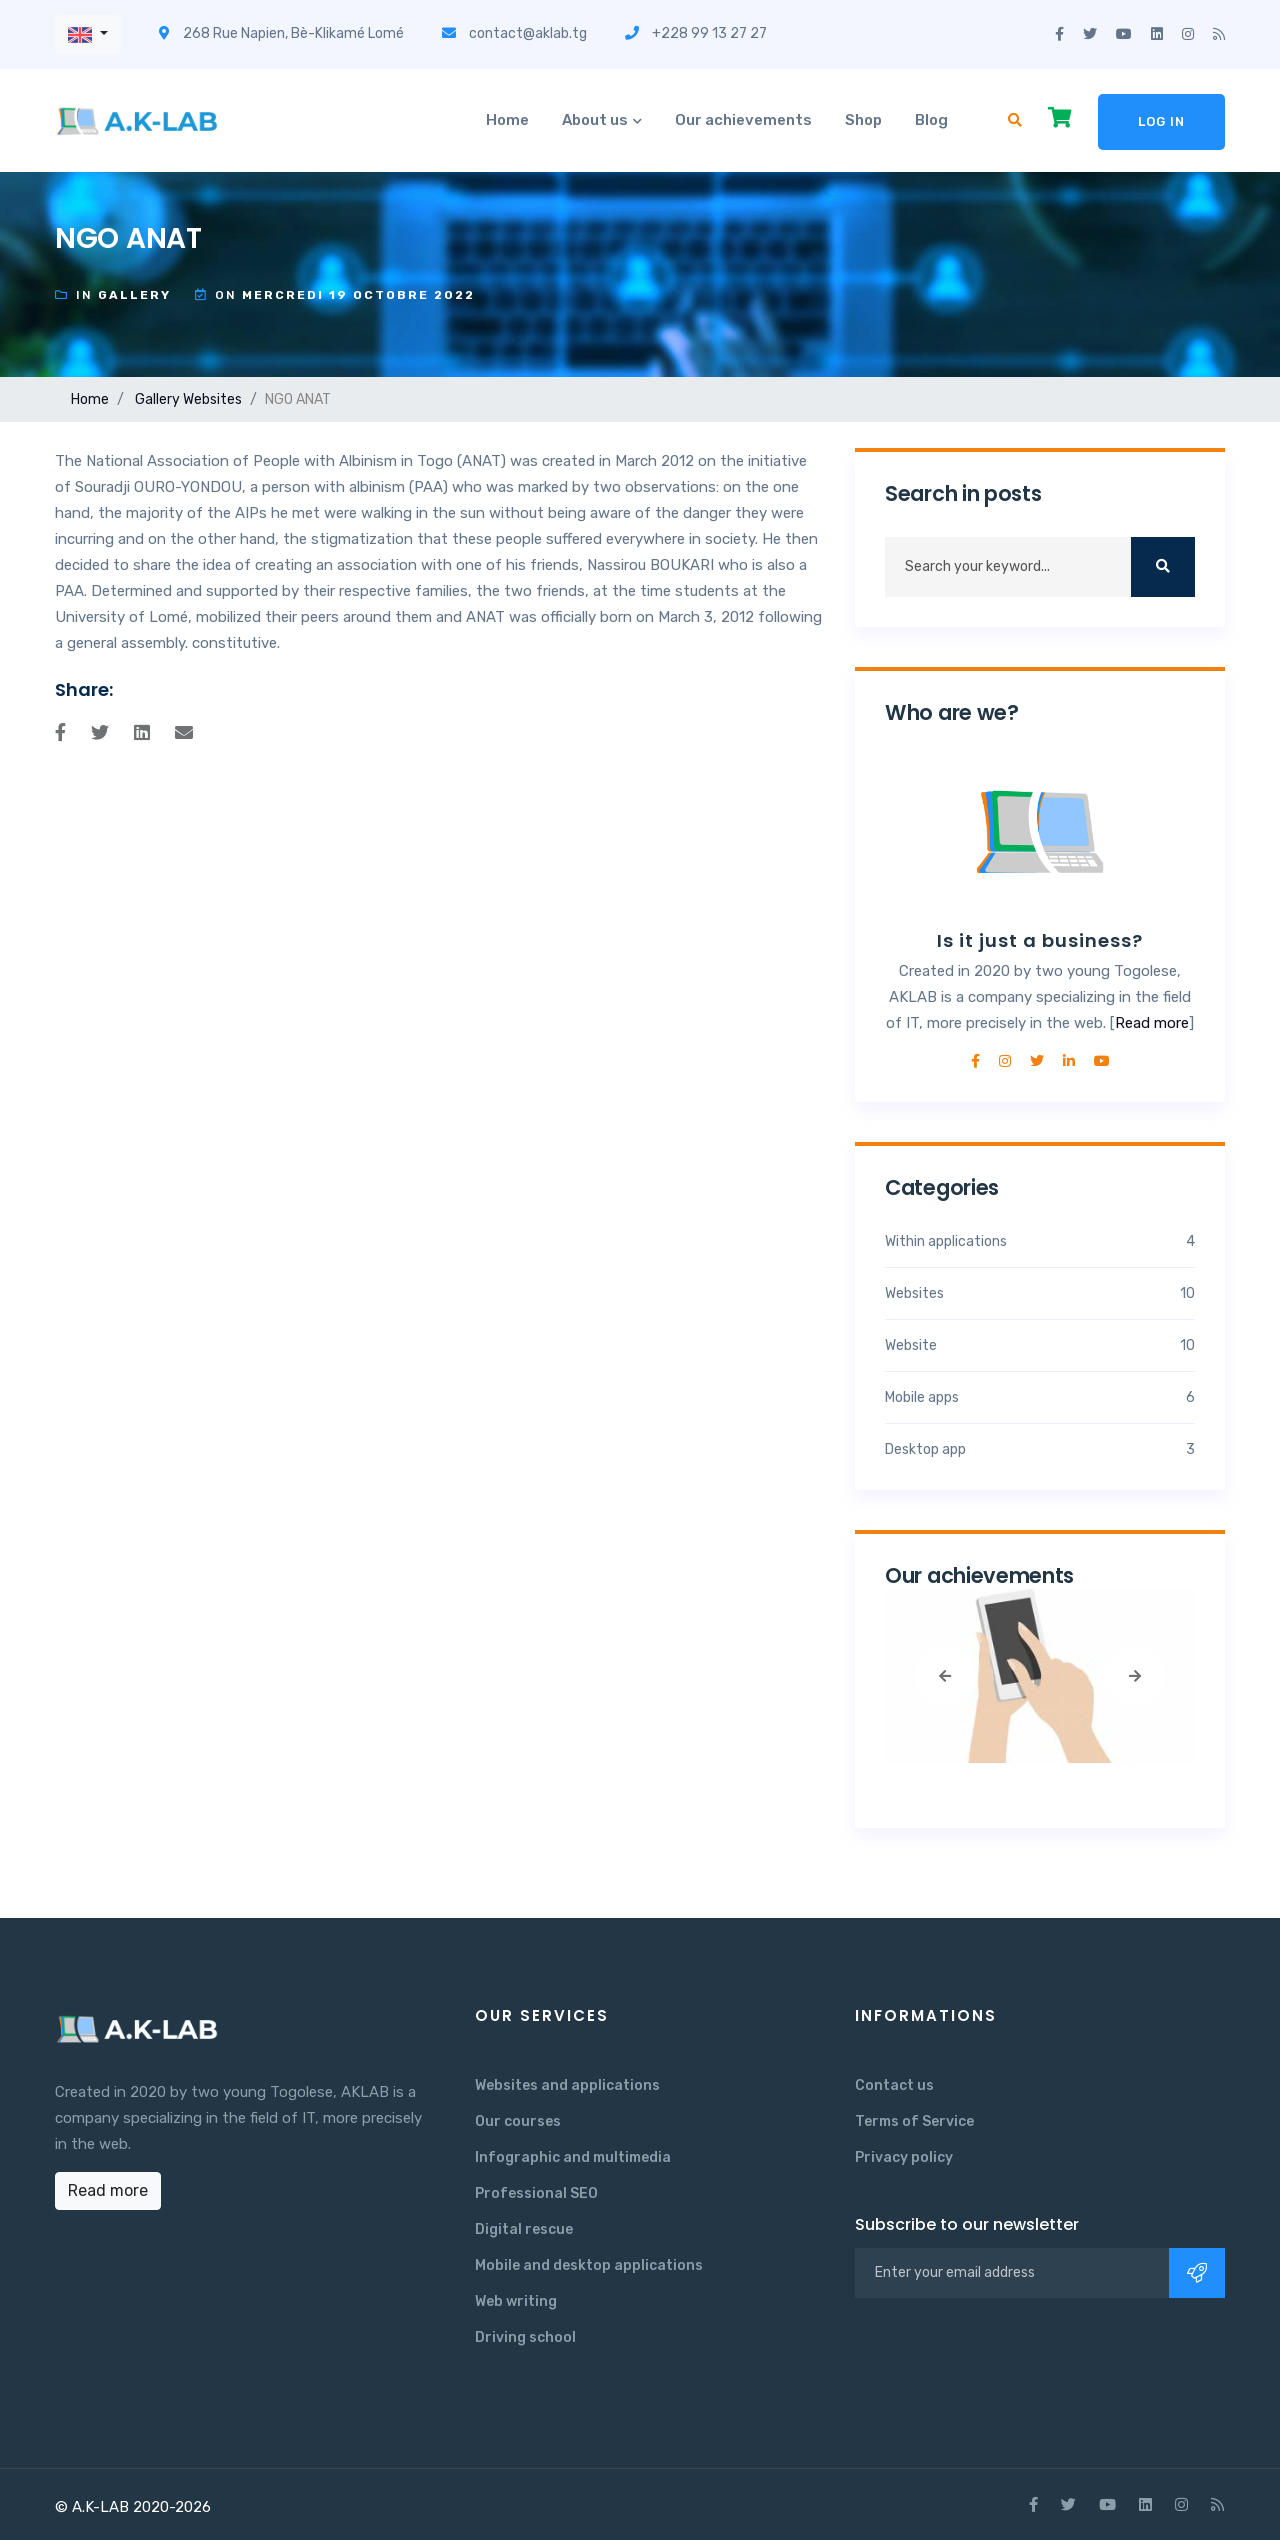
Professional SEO (536, 2193)
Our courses (518, 2121)
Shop (863, 120)
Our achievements (743, 120)
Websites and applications (567, 2085)
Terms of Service (914, 2121)
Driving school (525, 2337)
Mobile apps (1040, 1397)
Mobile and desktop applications (589, 2265)
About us (595, 120)
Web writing (516, 2301)
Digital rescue (524, 2229)
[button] (88, 34)
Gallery (157, 399)
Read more (1152, 1023)
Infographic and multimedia (573, 2157)
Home (507, 120)
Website (1040, 1345)
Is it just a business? (1040, 940)
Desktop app (1040, 1449)
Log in (1161, 121)
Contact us (894, 2085)
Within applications (1040, 1241)
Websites (212, 399)
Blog (931, 120)
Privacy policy (904, 2157)
